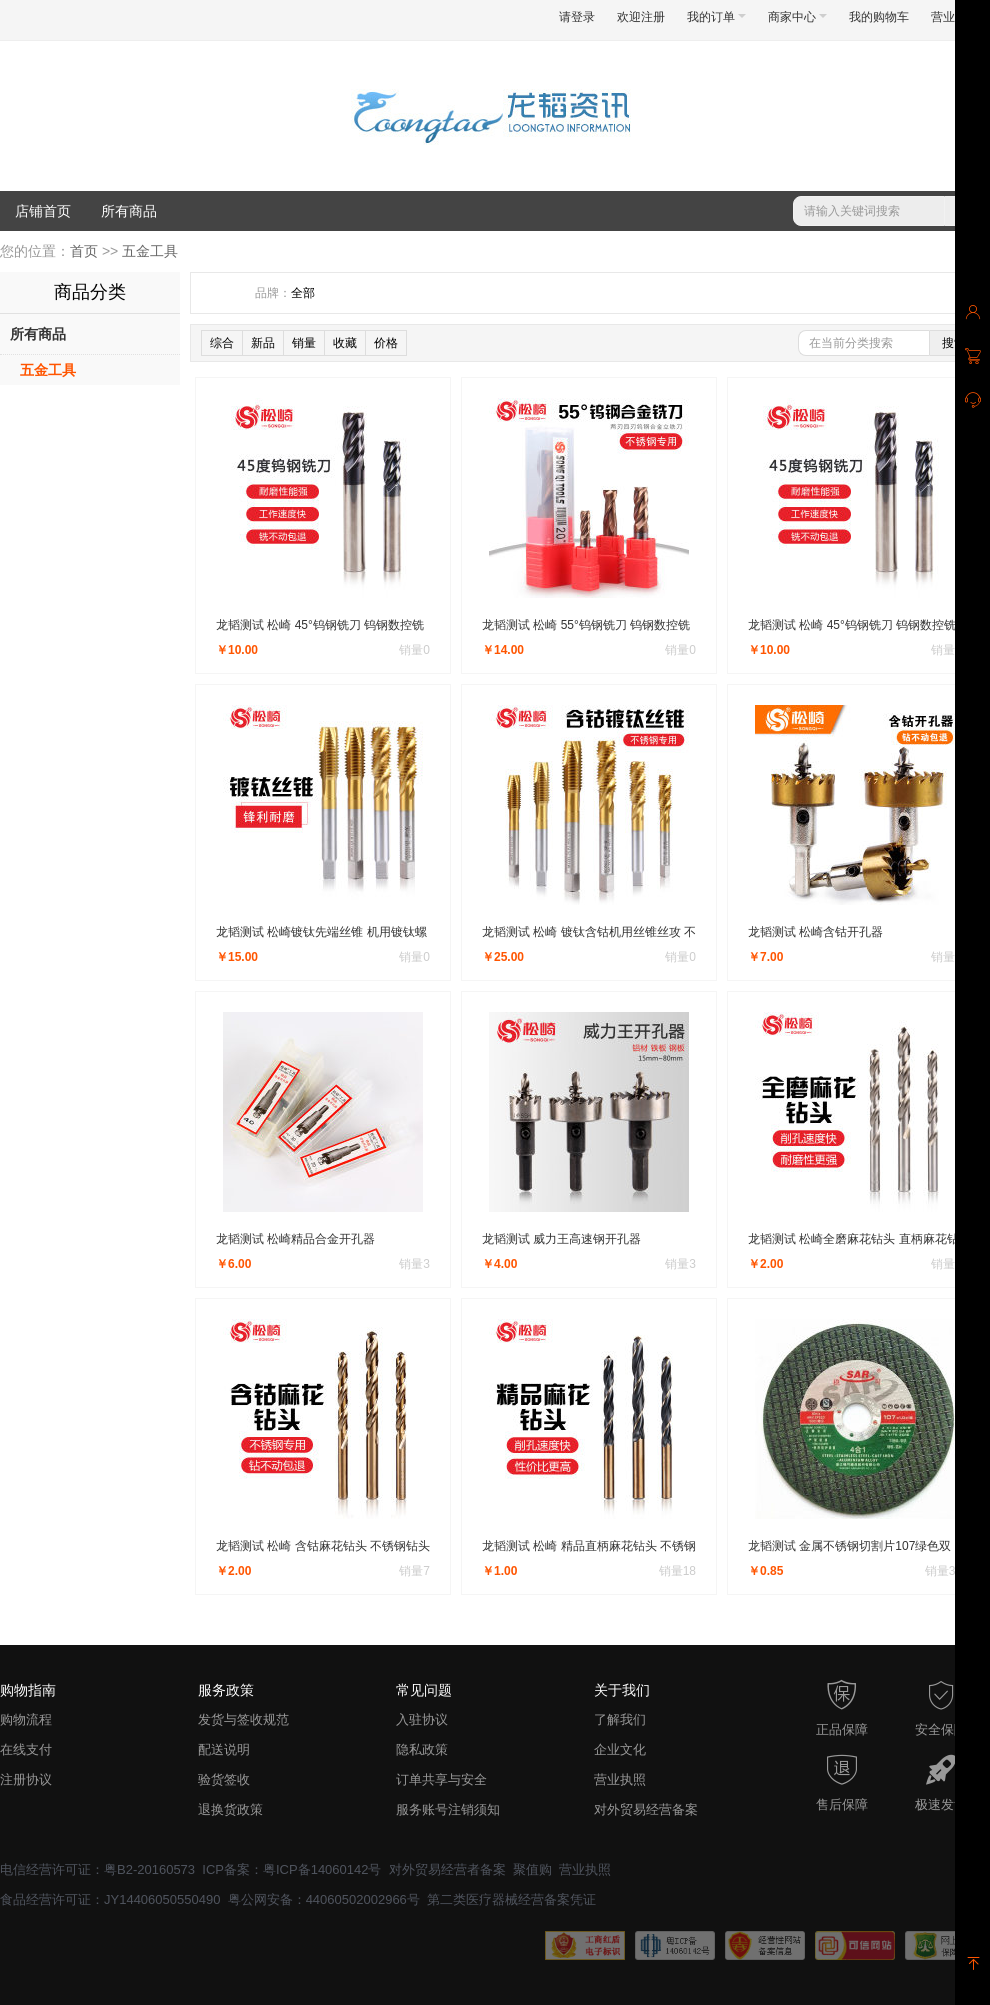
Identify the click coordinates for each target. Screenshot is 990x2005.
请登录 (577, 17)
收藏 (345, 343)
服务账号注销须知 (448, 1809)
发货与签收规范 (243, 1719)
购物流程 (26, 1719)
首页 (84, 251)
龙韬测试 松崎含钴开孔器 (815, 932)
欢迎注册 (641, 17)
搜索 (954, 343)
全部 (303, 293)
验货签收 (224, 1779)
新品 (263, 343)
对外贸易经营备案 (646, 1809)
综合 (222, 343)
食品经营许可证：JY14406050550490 (110, 1899)
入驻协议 (422, 1719)
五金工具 (150, 251)
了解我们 (620, 1719)
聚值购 (532, 1869)
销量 (304, 343)
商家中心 (797, 17)
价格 (386, 343)
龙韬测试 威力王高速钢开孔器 (561, 1239)
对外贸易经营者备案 (447, 1869)
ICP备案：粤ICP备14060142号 (291, 1869)
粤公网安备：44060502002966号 (324, 1899)
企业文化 (620, 1749)
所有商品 (129, 211)
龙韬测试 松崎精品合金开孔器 (295, 1239)
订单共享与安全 (441, 1779)
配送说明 (224, 1749)
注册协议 (26, 1779)
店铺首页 (43, 211)
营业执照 (620, 1779)
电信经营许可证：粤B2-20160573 (97, 1869)
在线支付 (26, 1749)
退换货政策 (230, 1809)
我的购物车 (879, 17)
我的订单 (716, 17)
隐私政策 (422, 1749)
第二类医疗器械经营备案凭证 (511, 1899)
